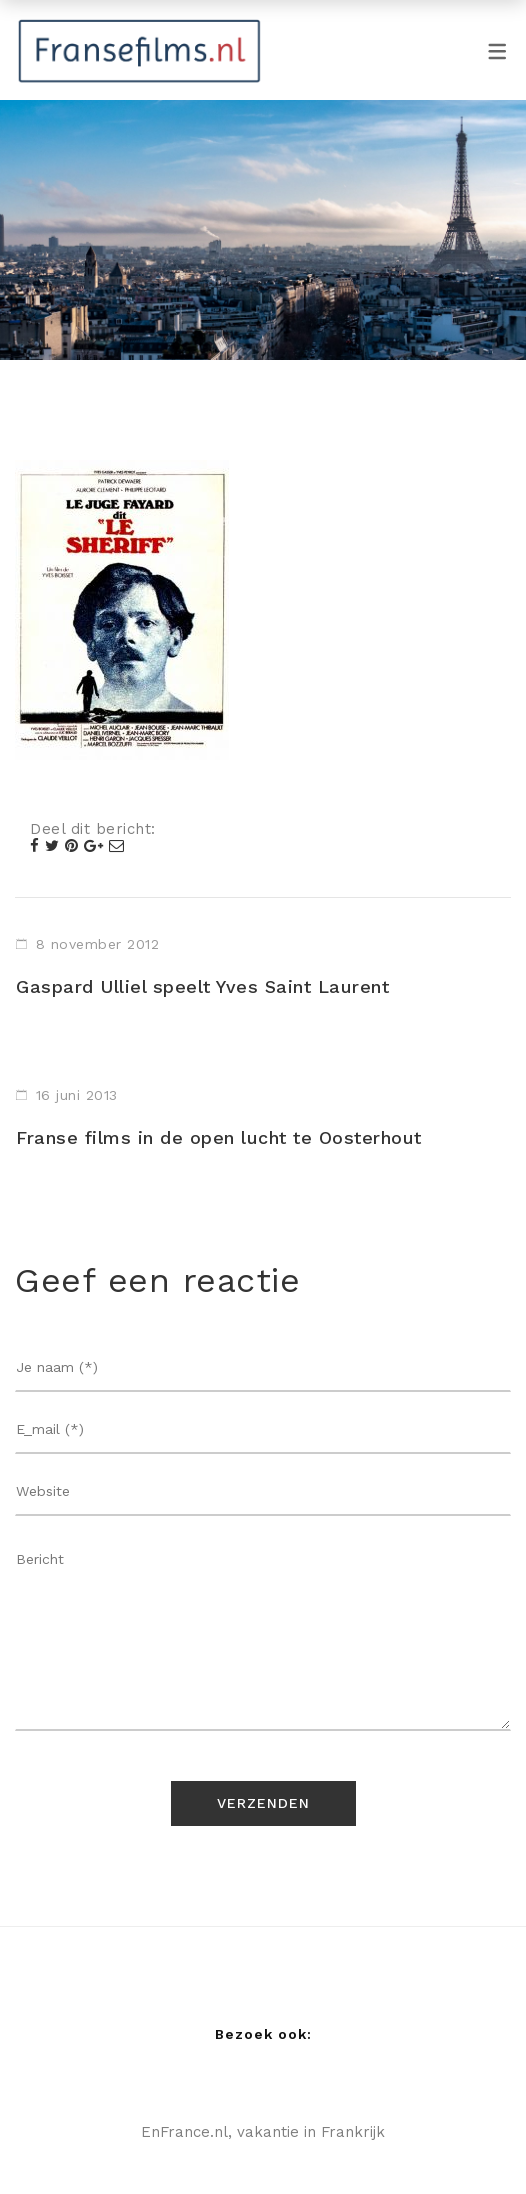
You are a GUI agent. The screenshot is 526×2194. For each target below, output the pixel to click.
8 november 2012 (98, 944)
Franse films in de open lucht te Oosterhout (219, 1137)
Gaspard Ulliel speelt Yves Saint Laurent (202, 986)
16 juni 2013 (77, 1095)
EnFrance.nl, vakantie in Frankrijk (263, 2132)
